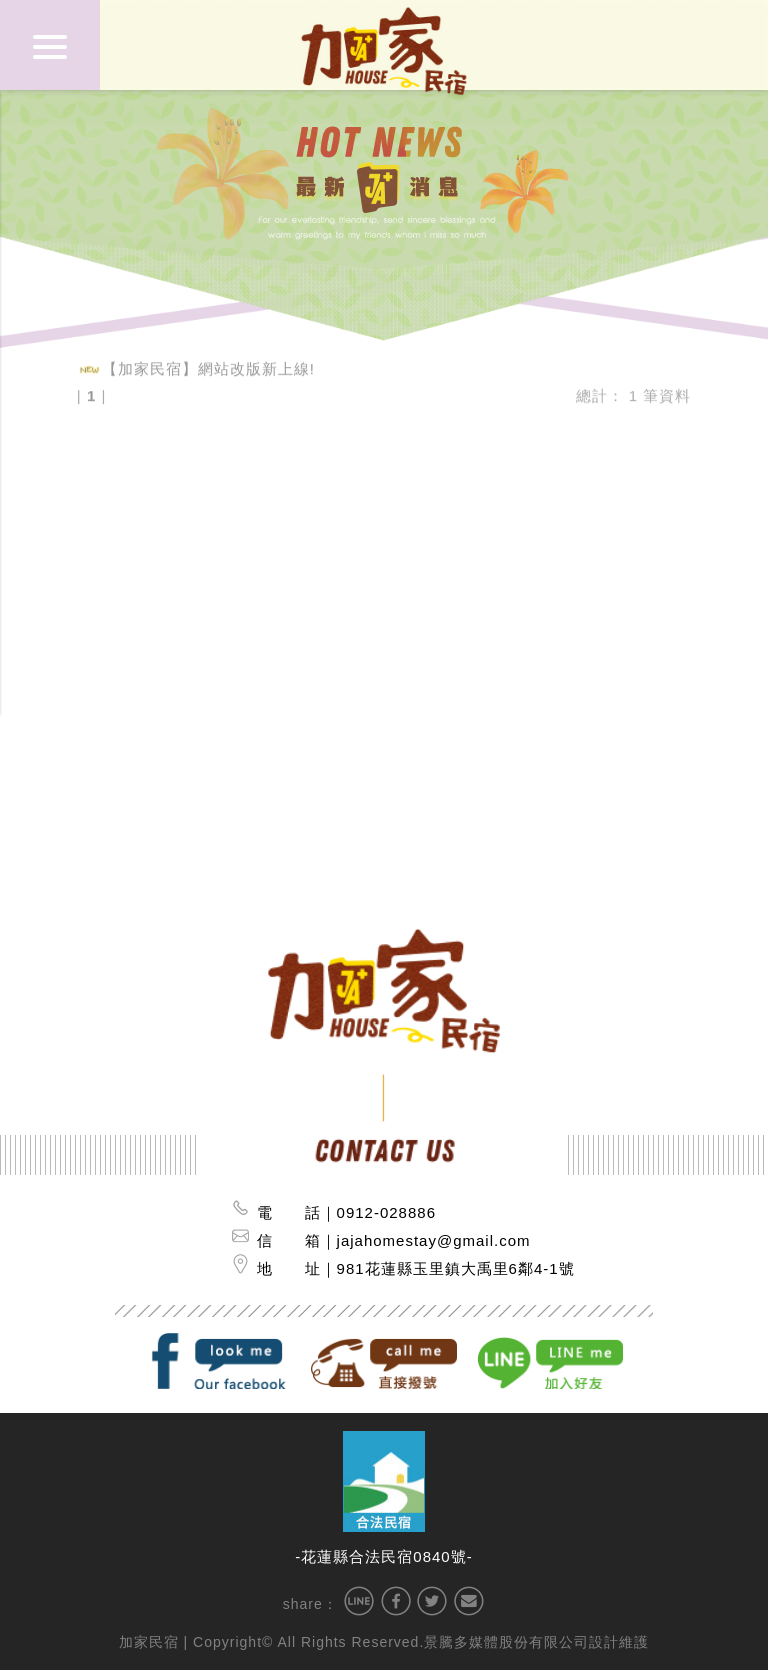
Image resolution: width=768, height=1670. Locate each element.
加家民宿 (149, 1642)
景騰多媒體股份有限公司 (506, 1642)
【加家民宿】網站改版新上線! (208, 364)
